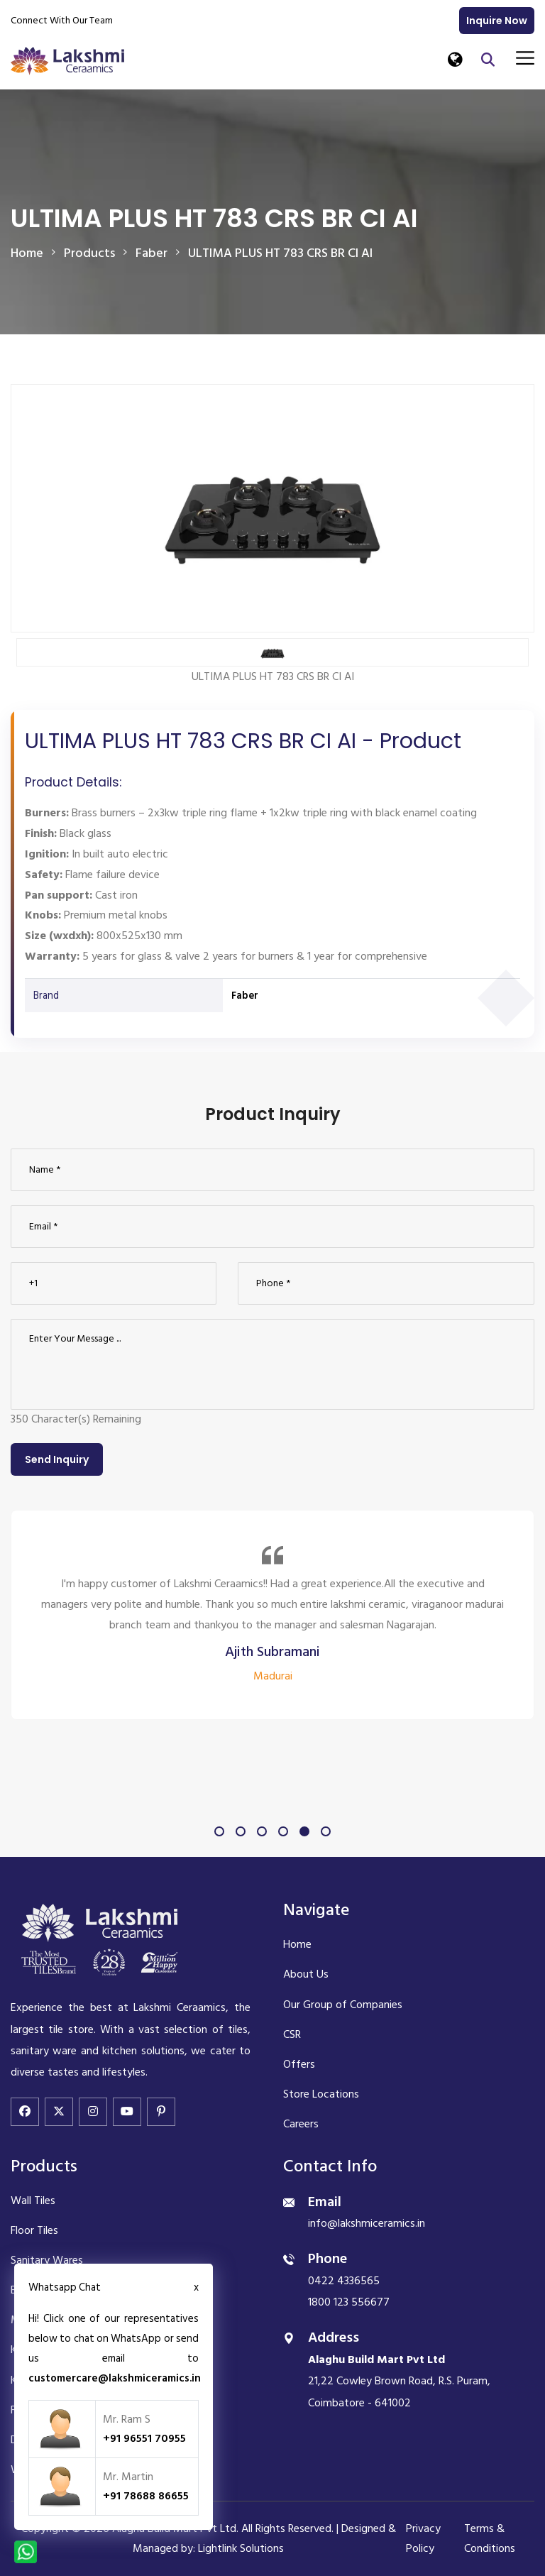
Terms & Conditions (489, 2538)
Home (27, 253)
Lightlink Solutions (241, 2548)
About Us (306, 1974)
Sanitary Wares (47, 2260)
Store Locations (321, 2094)
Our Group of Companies (342, 2004)
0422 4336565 (344, 2280)
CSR (292, 2034)
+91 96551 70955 (144, 2438)
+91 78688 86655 (146, 2496)
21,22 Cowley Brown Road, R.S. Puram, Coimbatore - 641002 (399, 2381)
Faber (244, 995)
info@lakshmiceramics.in (366, 2223)
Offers (299, 2064)
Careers (301, 2124)
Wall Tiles (33, 2200)
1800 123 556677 (349, 2302)
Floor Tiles (34, 2230)
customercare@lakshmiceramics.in (114, 2378)
